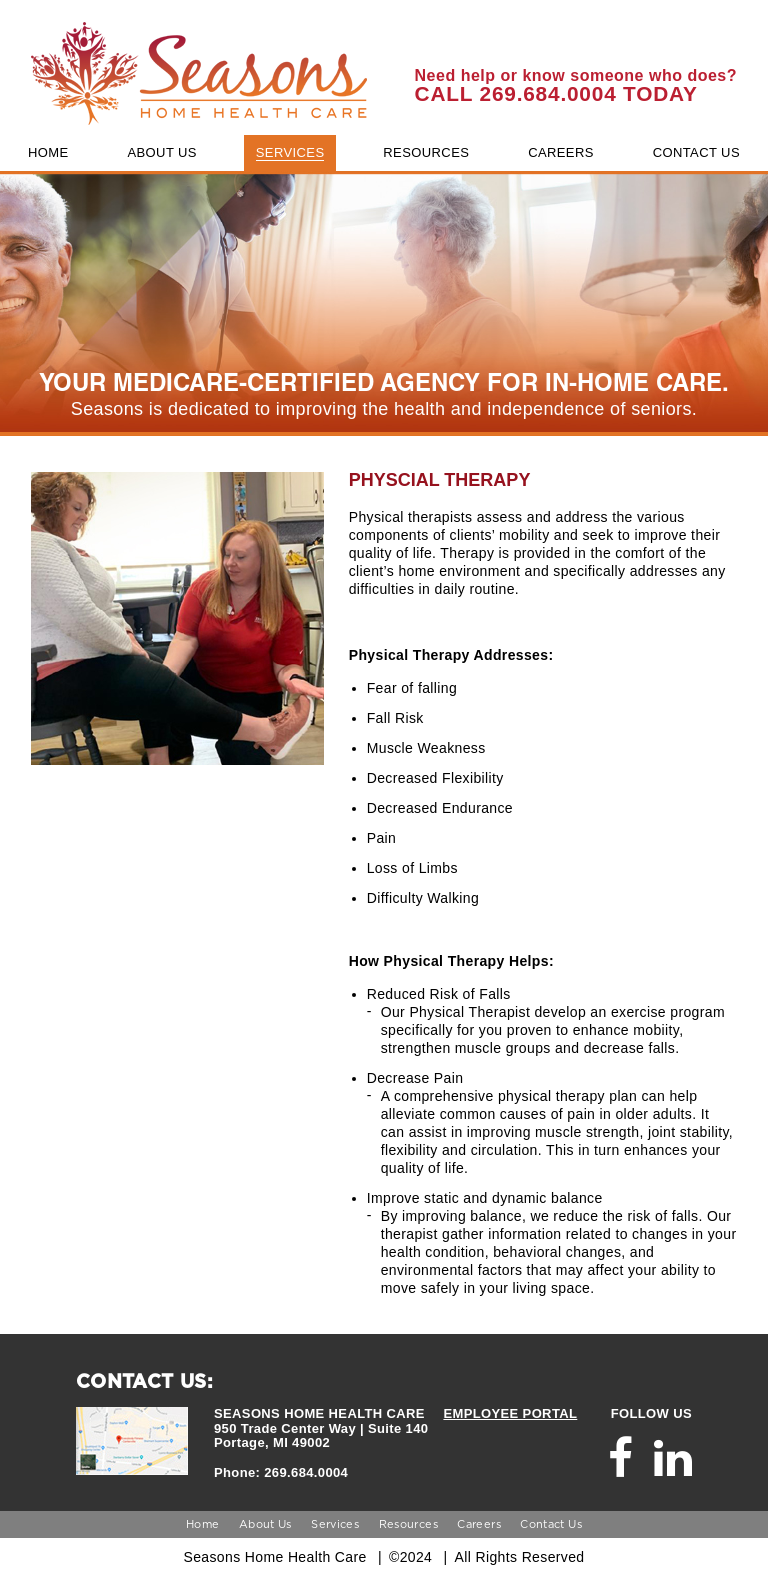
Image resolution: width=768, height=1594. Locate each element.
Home (202, 1524)
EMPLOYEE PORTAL (510, 1413)
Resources (408, 1524)
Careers (479, 1524)
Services (335, 1524)
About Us (265, 1524)
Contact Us (551, 1524)
